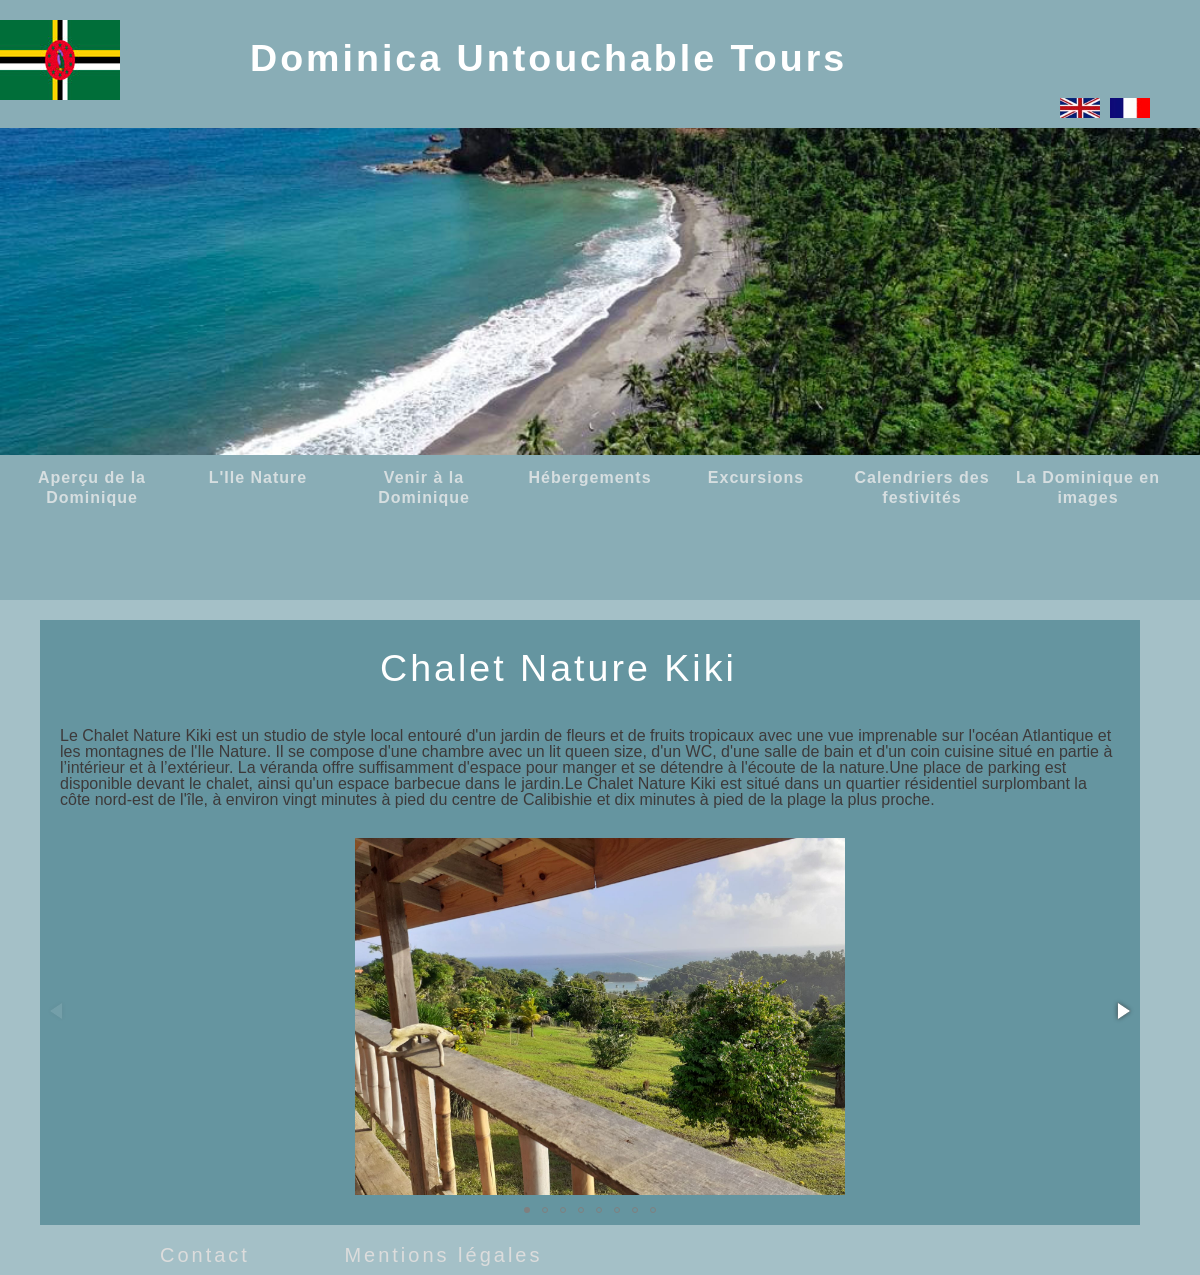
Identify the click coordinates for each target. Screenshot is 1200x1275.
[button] (1122, 1011)
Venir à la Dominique (424, 487)
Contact (205, 1255)
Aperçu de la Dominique (92, 487)
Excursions (756, 477)
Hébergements (589, 477)
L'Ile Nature (258, 477)
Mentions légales (443, 1255)
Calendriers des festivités (921, 487)
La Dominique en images (1088, 487)
